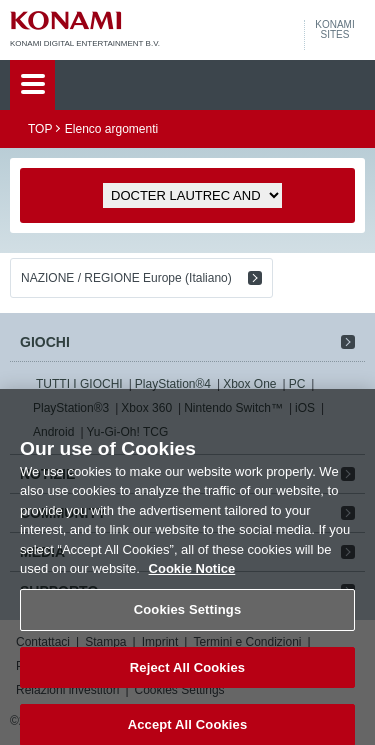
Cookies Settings (188, 620)
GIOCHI (45, 342)
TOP (40, 129)
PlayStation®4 (173, 384)
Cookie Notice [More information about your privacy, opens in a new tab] (192, 579)
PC (297, 384)
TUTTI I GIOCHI (79, 384)
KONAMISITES (334, 30)
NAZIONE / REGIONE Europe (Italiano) (126, 278)
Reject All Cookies (187, 678)
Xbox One (249, 384)
